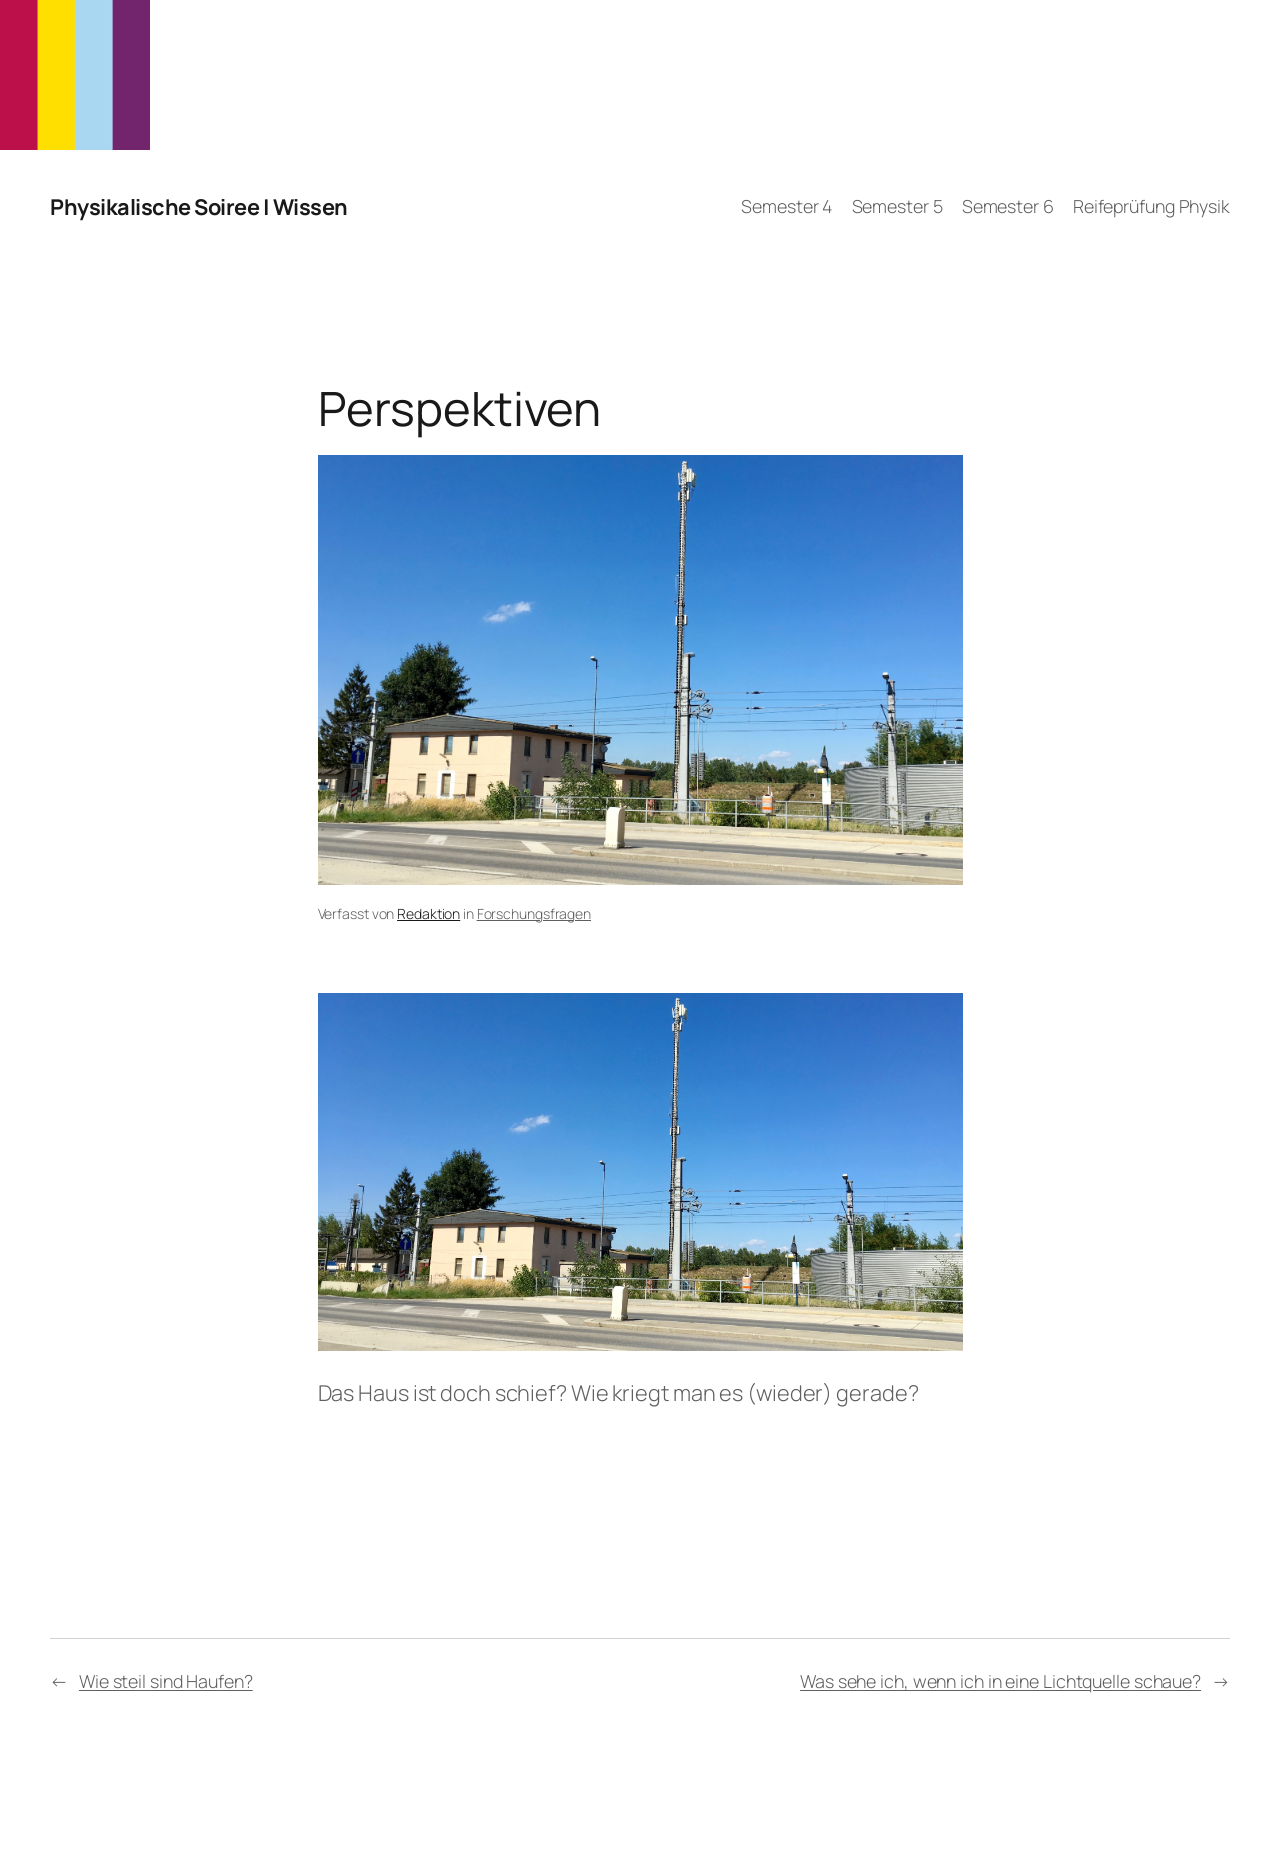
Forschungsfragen (534, 913)
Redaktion (428, 913)
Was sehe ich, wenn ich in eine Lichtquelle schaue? (1000, 1681)
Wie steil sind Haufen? (166, 1681)
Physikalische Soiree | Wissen (199, 207)
